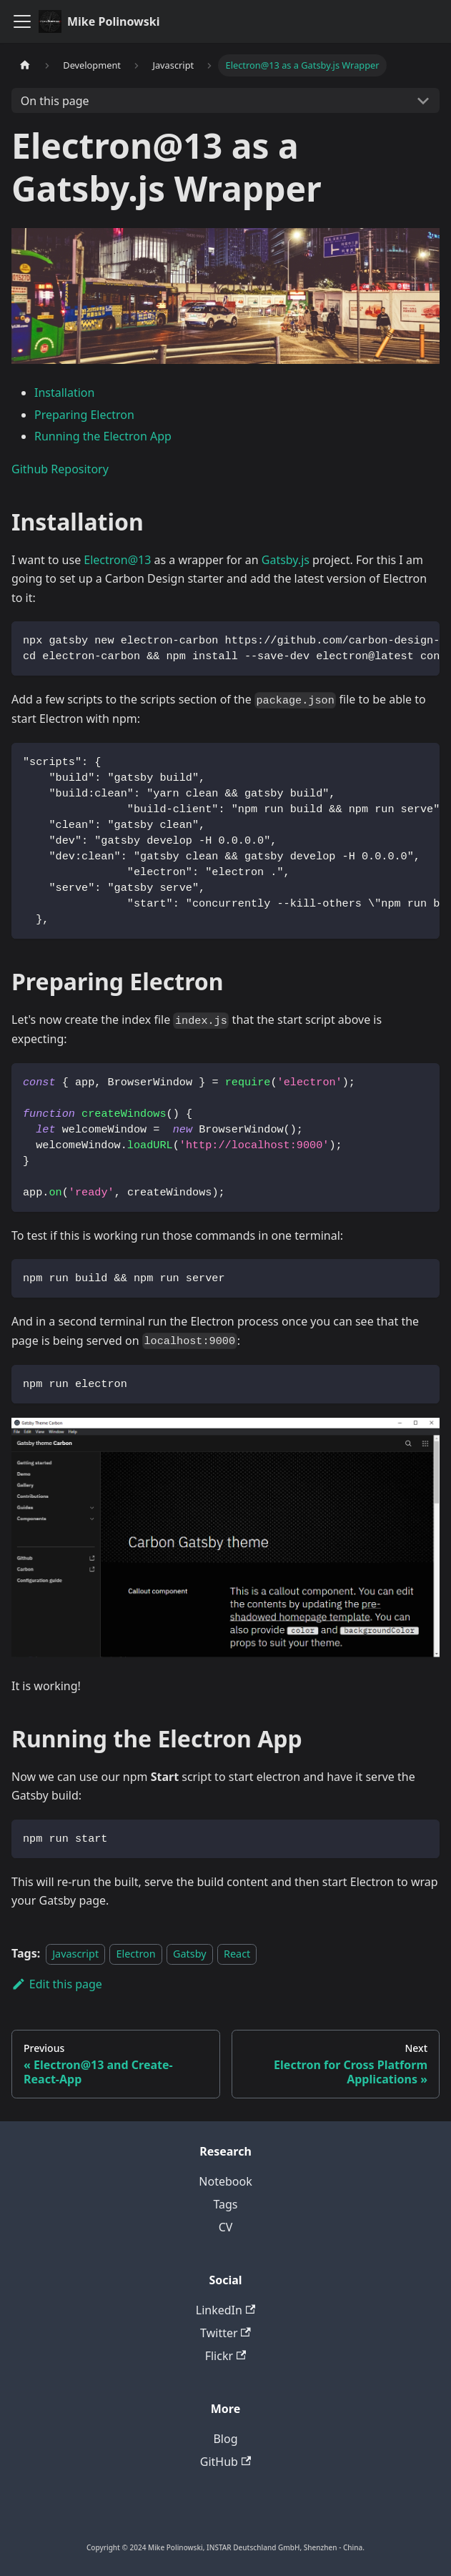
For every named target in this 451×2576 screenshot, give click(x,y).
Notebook (225, 2181)
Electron (135, 1953)
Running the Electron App (103, 436)
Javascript (75, 1953)
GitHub (225, 2461)
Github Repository (60, 469)
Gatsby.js (285, 560)
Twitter (225, 2333)
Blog (225, 2439)
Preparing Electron (84, 415)
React (237, 1953)
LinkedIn (225, 2310)
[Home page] (25, 65)
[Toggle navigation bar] (22, 21)
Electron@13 (117, 560)
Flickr (226, 2356)
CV (226, 2227)
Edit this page (56, 1984)
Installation (64, 392)
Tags (225, 2204)
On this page (55, 101)
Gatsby (190, 1953)
